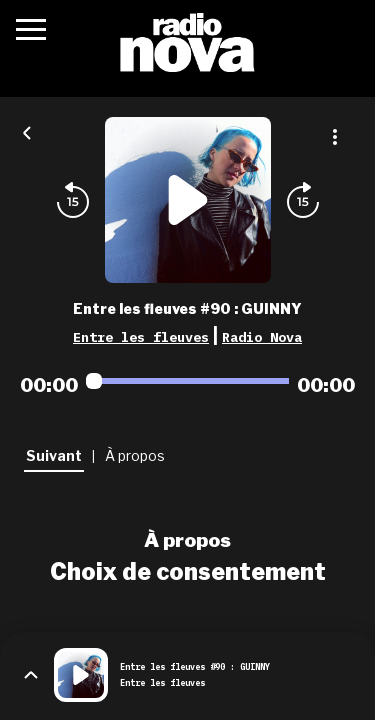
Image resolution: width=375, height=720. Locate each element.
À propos (187, 540)
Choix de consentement (188, 572)
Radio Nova (262, 337)
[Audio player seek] (187, 381)
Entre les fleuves (141, 337)
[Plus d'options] (335, 137)
